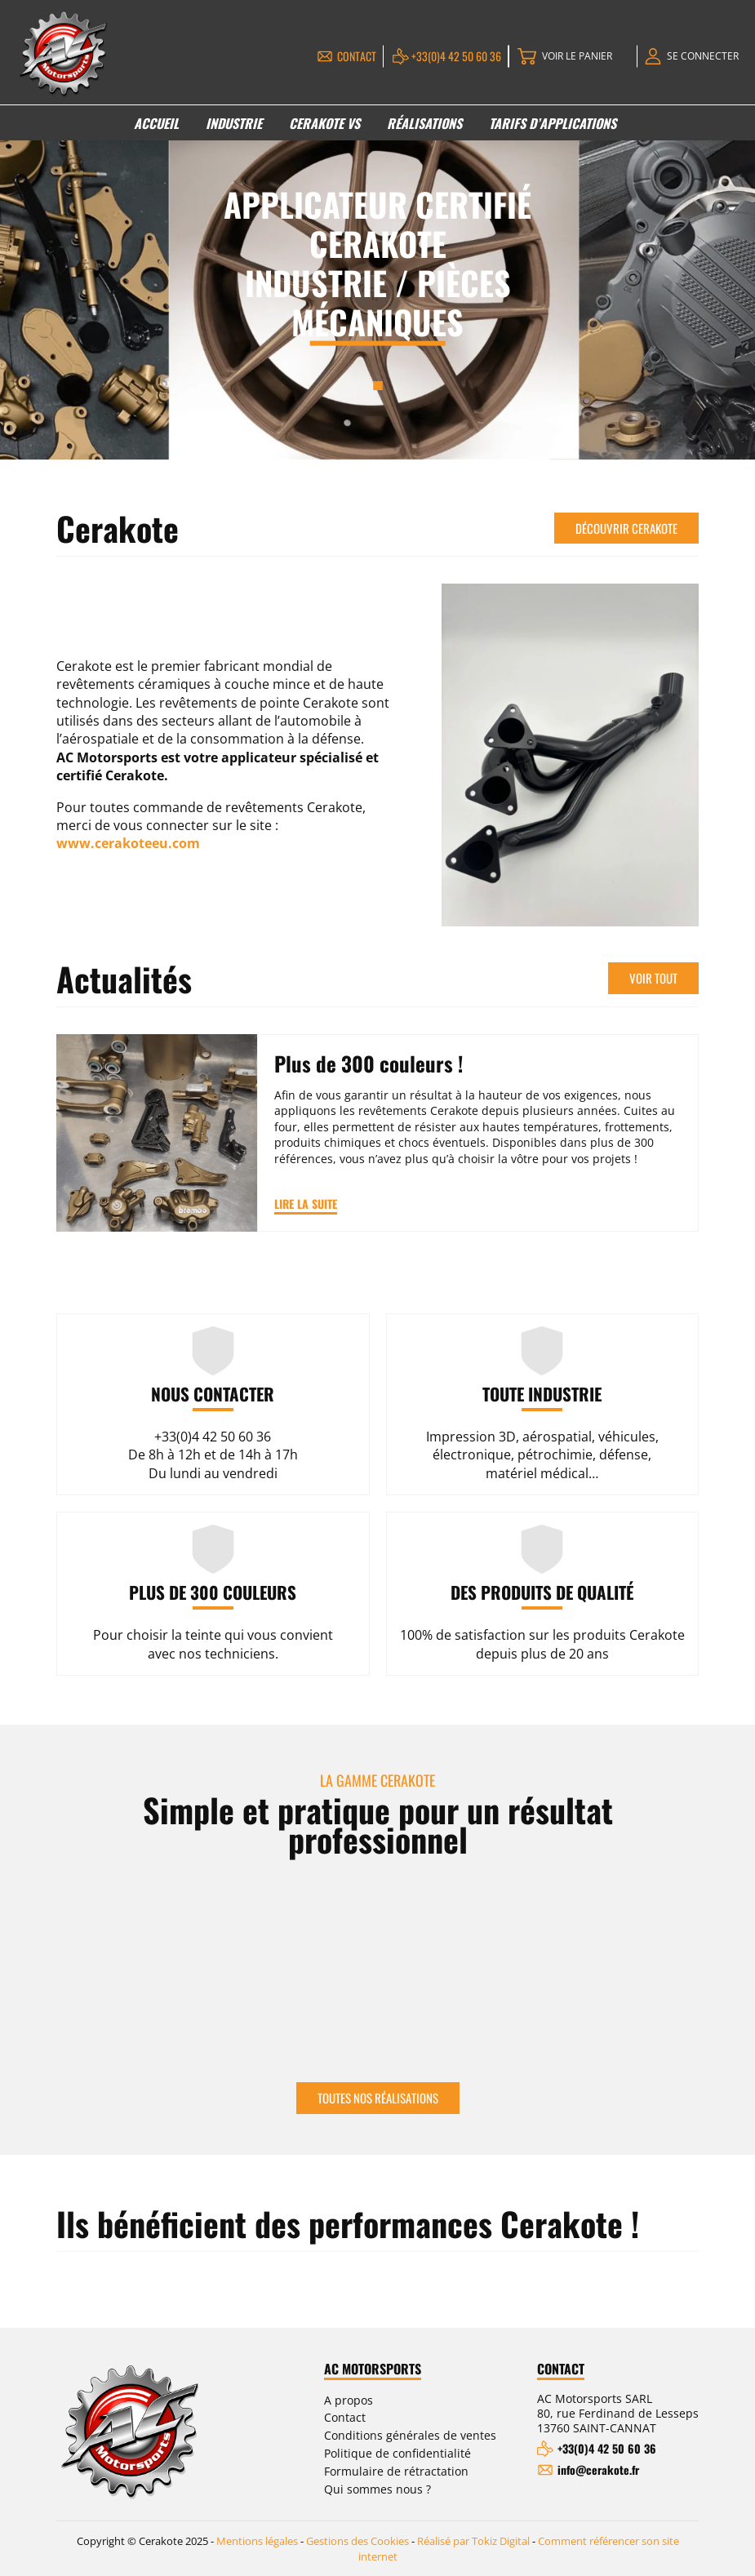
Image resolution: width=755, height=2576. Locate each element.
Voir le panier (577, 56)
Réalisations (424, 123)
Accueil (156, 123)
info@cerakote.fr (598, 2469)
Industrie (234, 123)
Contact (356, 55)
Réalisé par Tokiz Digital (473, 2541)
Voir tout (653, 978)
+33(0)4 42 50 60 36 (456, 55)
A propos (348, 2400)
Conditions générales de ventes (410, 2435)
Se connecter (703, 56)
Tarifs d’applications (552, 123)
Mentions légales (257, 2541)
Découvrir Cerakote (626, 528)
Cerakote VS (324, 123)
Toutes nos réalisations (378, 2098)
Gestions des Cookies (357, 2541)
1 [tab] (377, 385)
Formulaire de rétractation (396, 2471)
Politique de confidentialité (397, 2453)
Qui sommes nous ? (377, 2489)
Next (690, 1966)
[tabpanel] (377, 276)
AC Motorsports (372, 2369)
